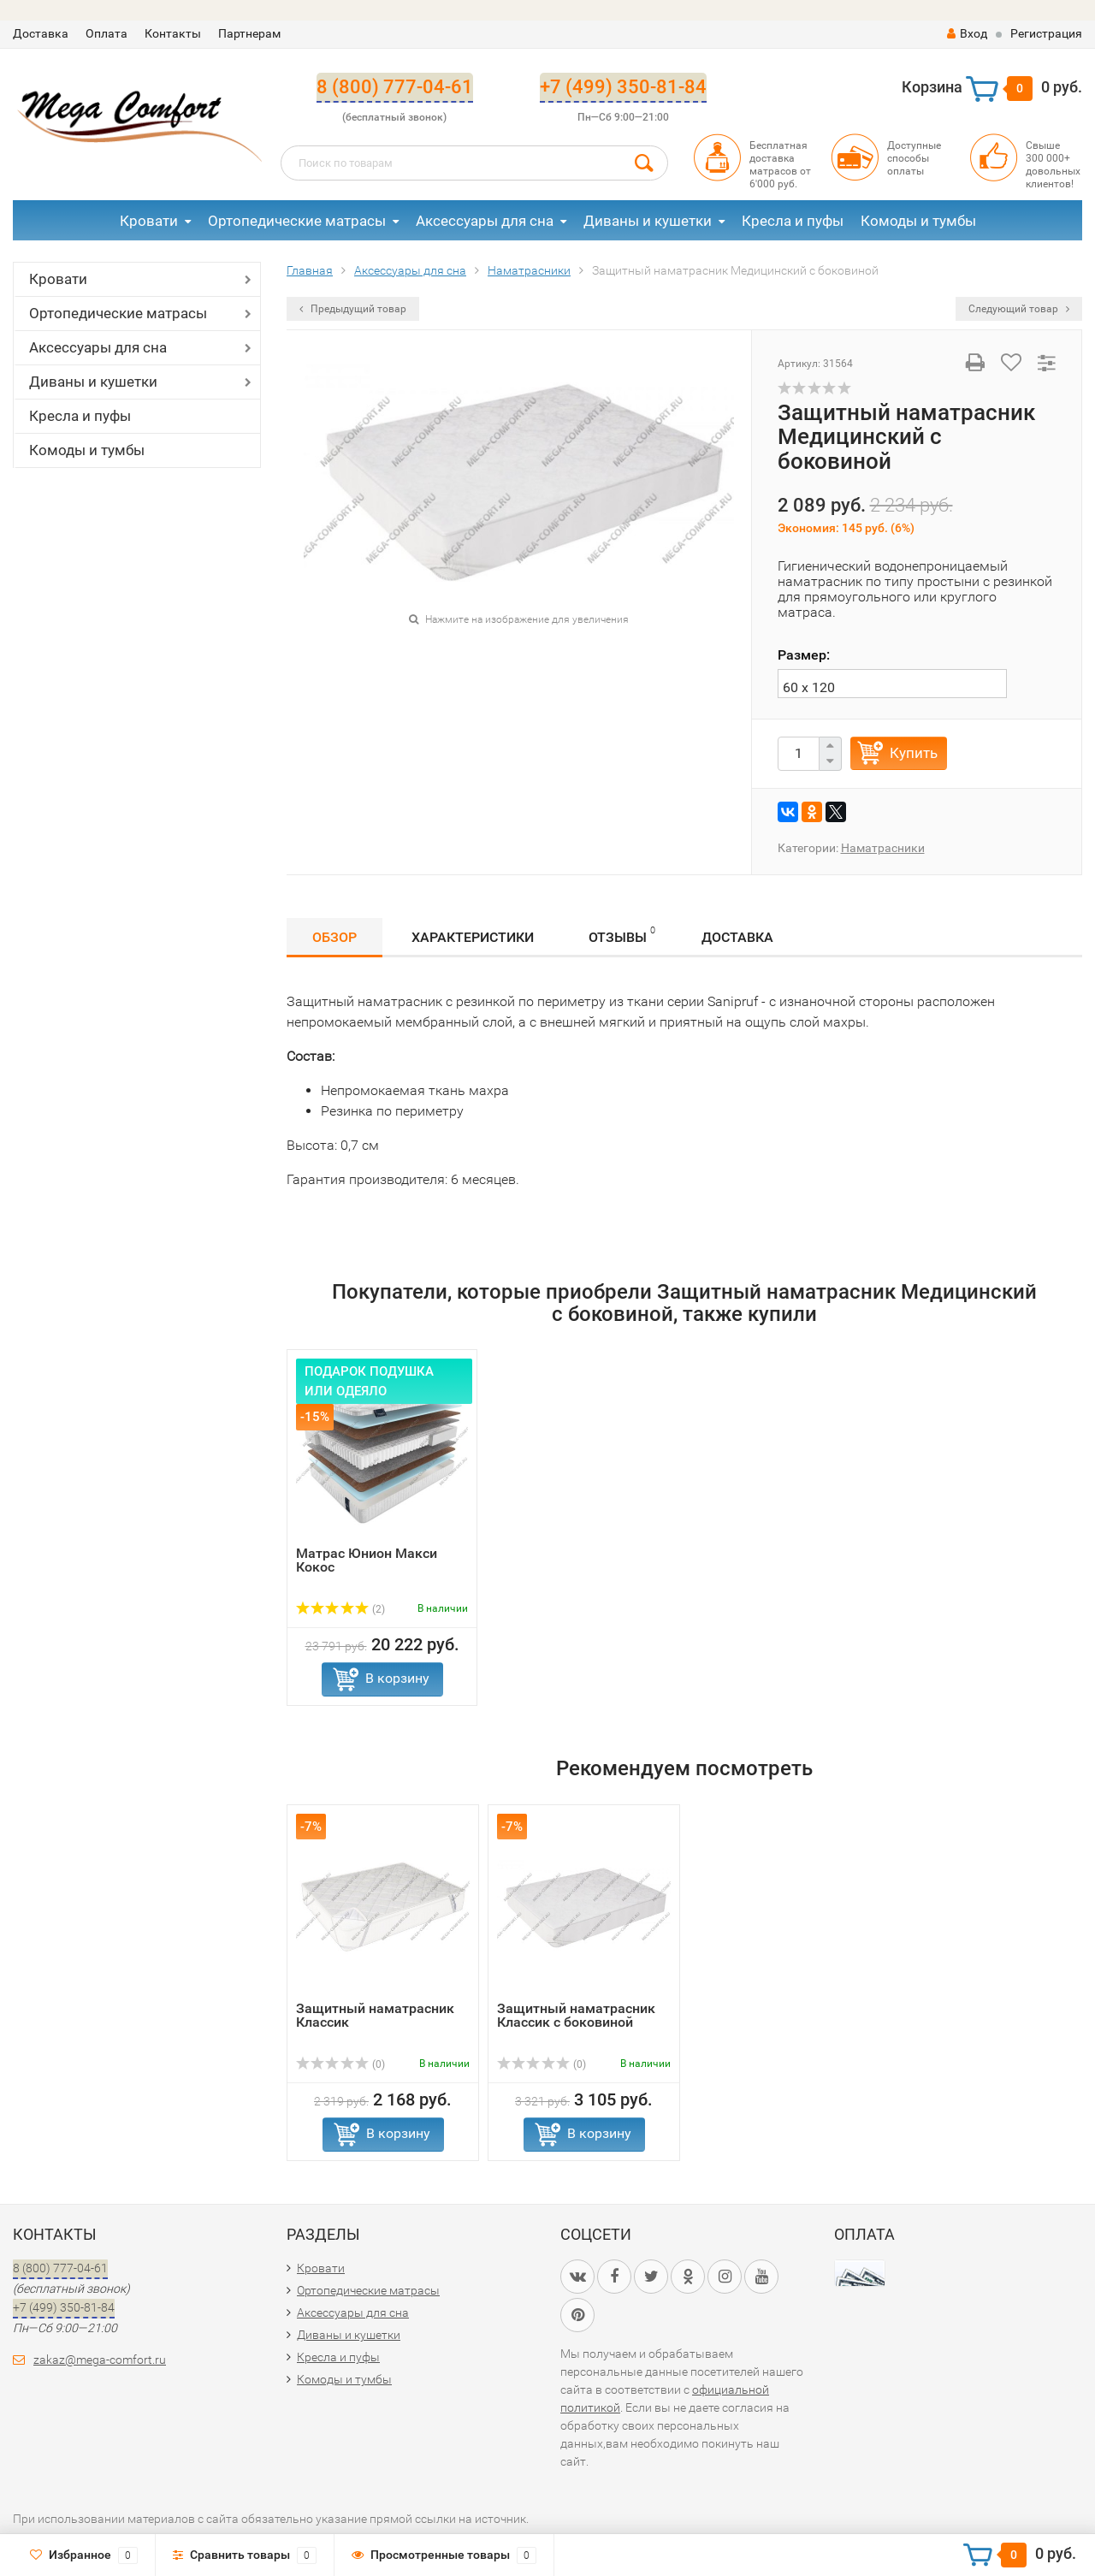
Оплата (106, 33)
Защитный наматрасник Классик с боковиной (576, 2015)
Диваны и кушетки (647, 220)
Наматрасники (883, 848)
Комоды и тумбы (918, 220)
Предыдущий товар (352, 309)
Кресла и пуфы (792, 220)
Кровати (149, 220)
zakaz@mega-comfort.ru (99, 2359)
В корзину (397, 1678)
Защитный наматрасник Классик (375, 2015)
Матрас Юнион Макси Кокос (366, 1560)
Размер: (804, 655)
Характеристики (472, 937)
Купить (914, 752)
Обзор (334, 937)
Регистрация (1046, 33)
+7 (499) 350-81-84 (623, 87)
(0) (340, 2064)
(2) (340, 1609)
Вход (967, 33)
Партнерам (249, 33)
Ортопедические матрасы (297, 220)
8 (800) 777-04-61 (395, 87)
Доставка (40, 33)
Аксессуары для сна (484, 220)
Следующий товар (1018, 309)
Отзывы (622, 934)
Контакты (173, 33)
